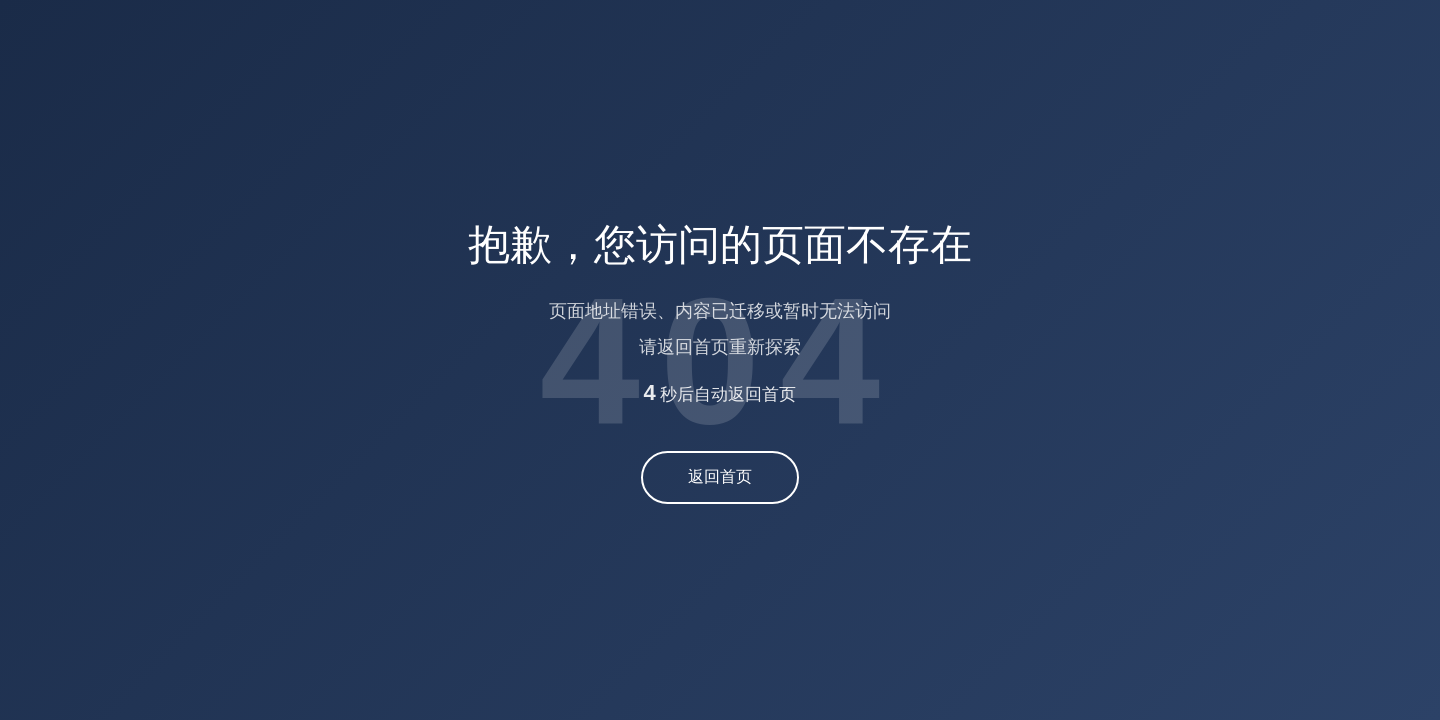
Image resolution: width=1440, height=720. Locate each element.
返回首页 (720, 476)
